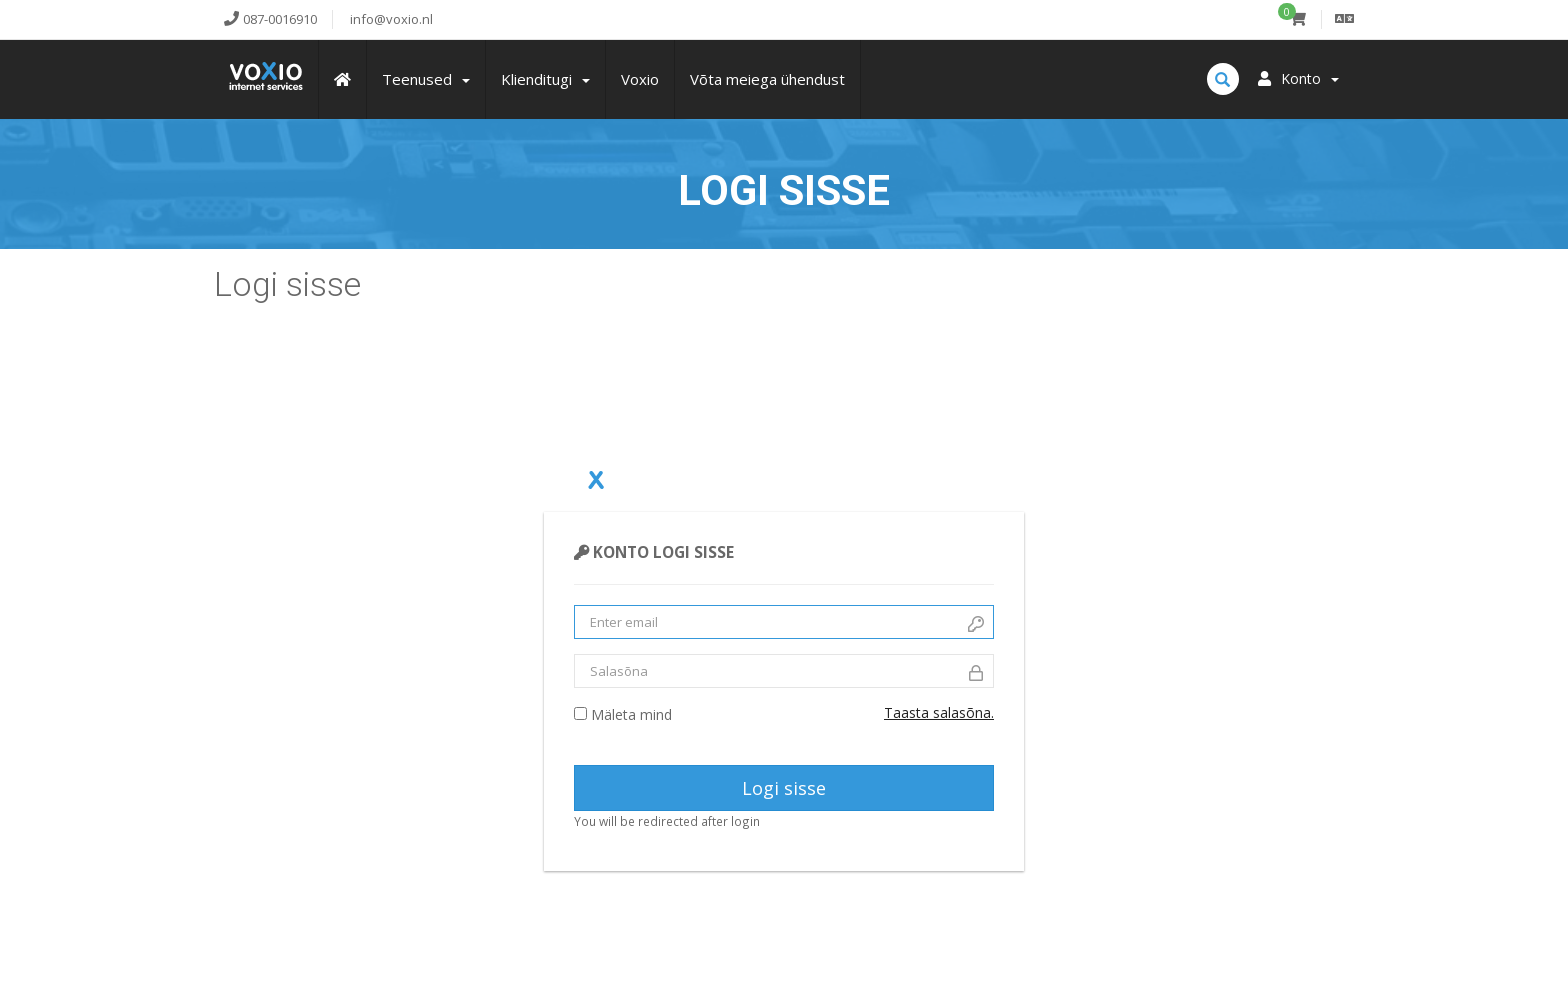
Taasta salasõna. (939, 712)
